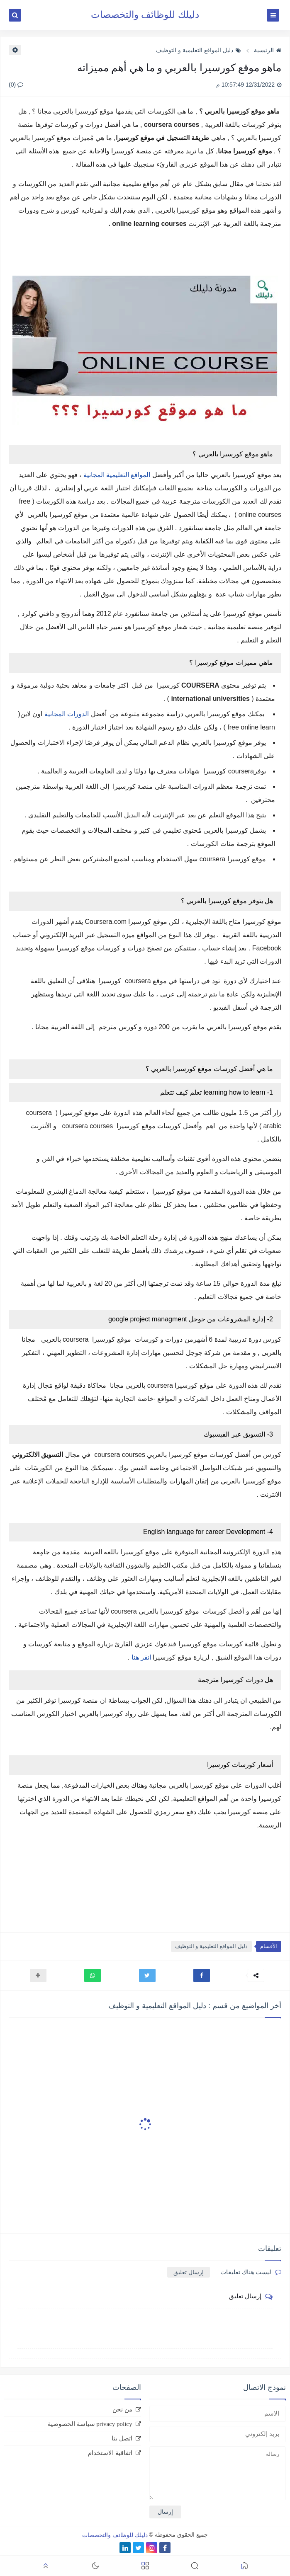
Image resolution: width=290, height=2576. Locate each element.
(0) (16, 84)
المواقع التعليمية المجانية (117, 474)
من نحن (122, 2409)
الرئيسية (267, 50)
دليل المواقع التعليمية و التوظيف (198, 50)
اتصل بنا (122, 2438)
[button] (201, 1975)
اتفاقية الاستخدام (110, 2453)
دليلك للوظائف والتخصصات (145, 15)
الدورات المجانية (66, 713)
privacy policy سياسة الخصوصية (90, 2424)
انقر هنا (141, 1657)
